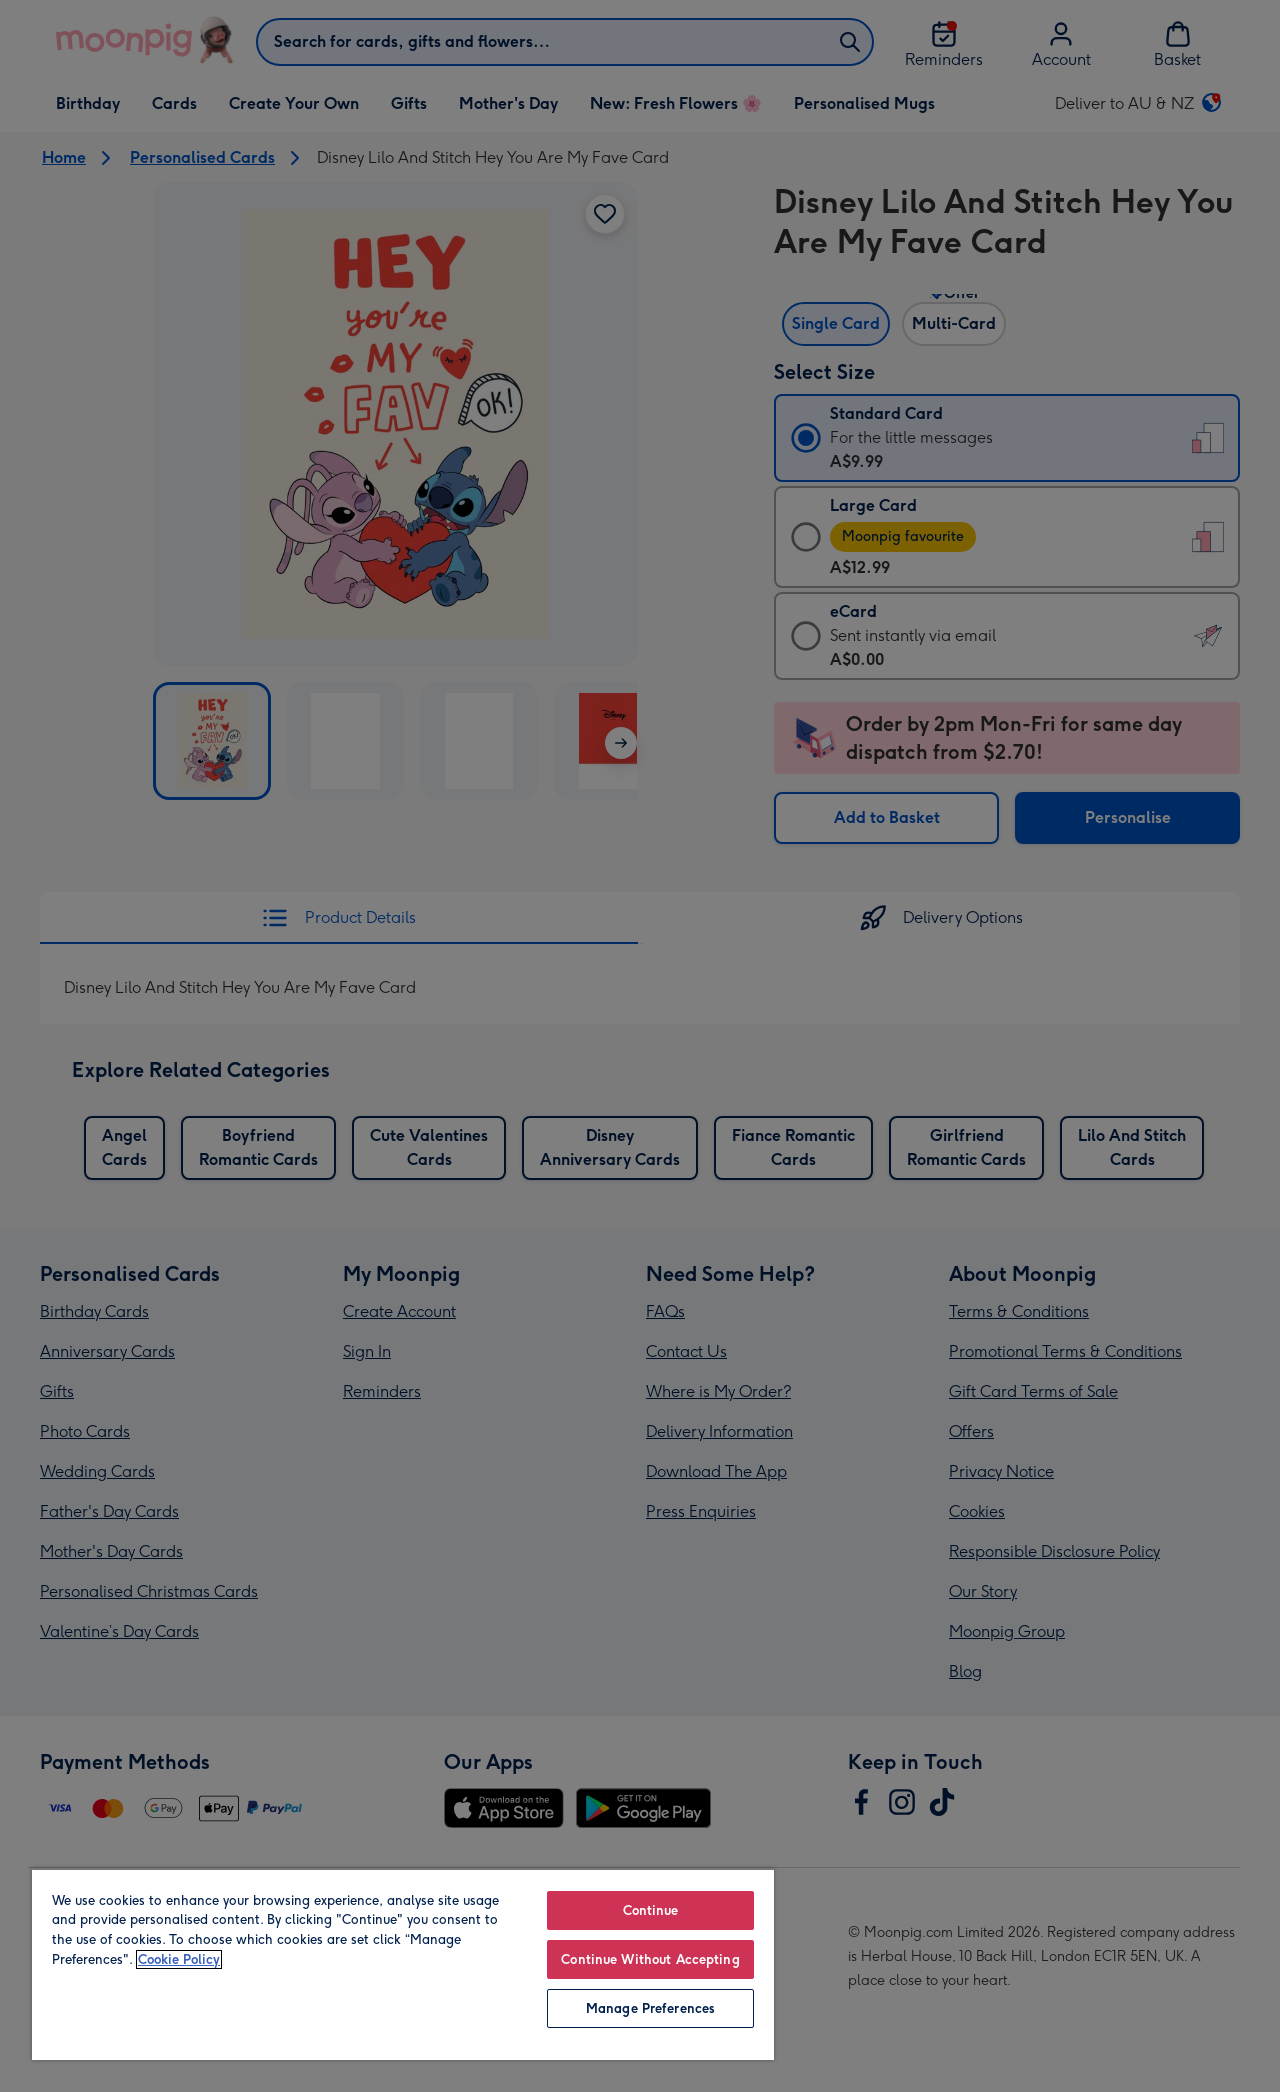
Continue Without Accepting (650, 1959)
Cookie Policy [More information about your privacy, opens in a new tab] (179, 1959)
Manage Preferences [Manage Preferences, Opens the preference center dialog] (650, 2008)
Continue (651, 1910)
